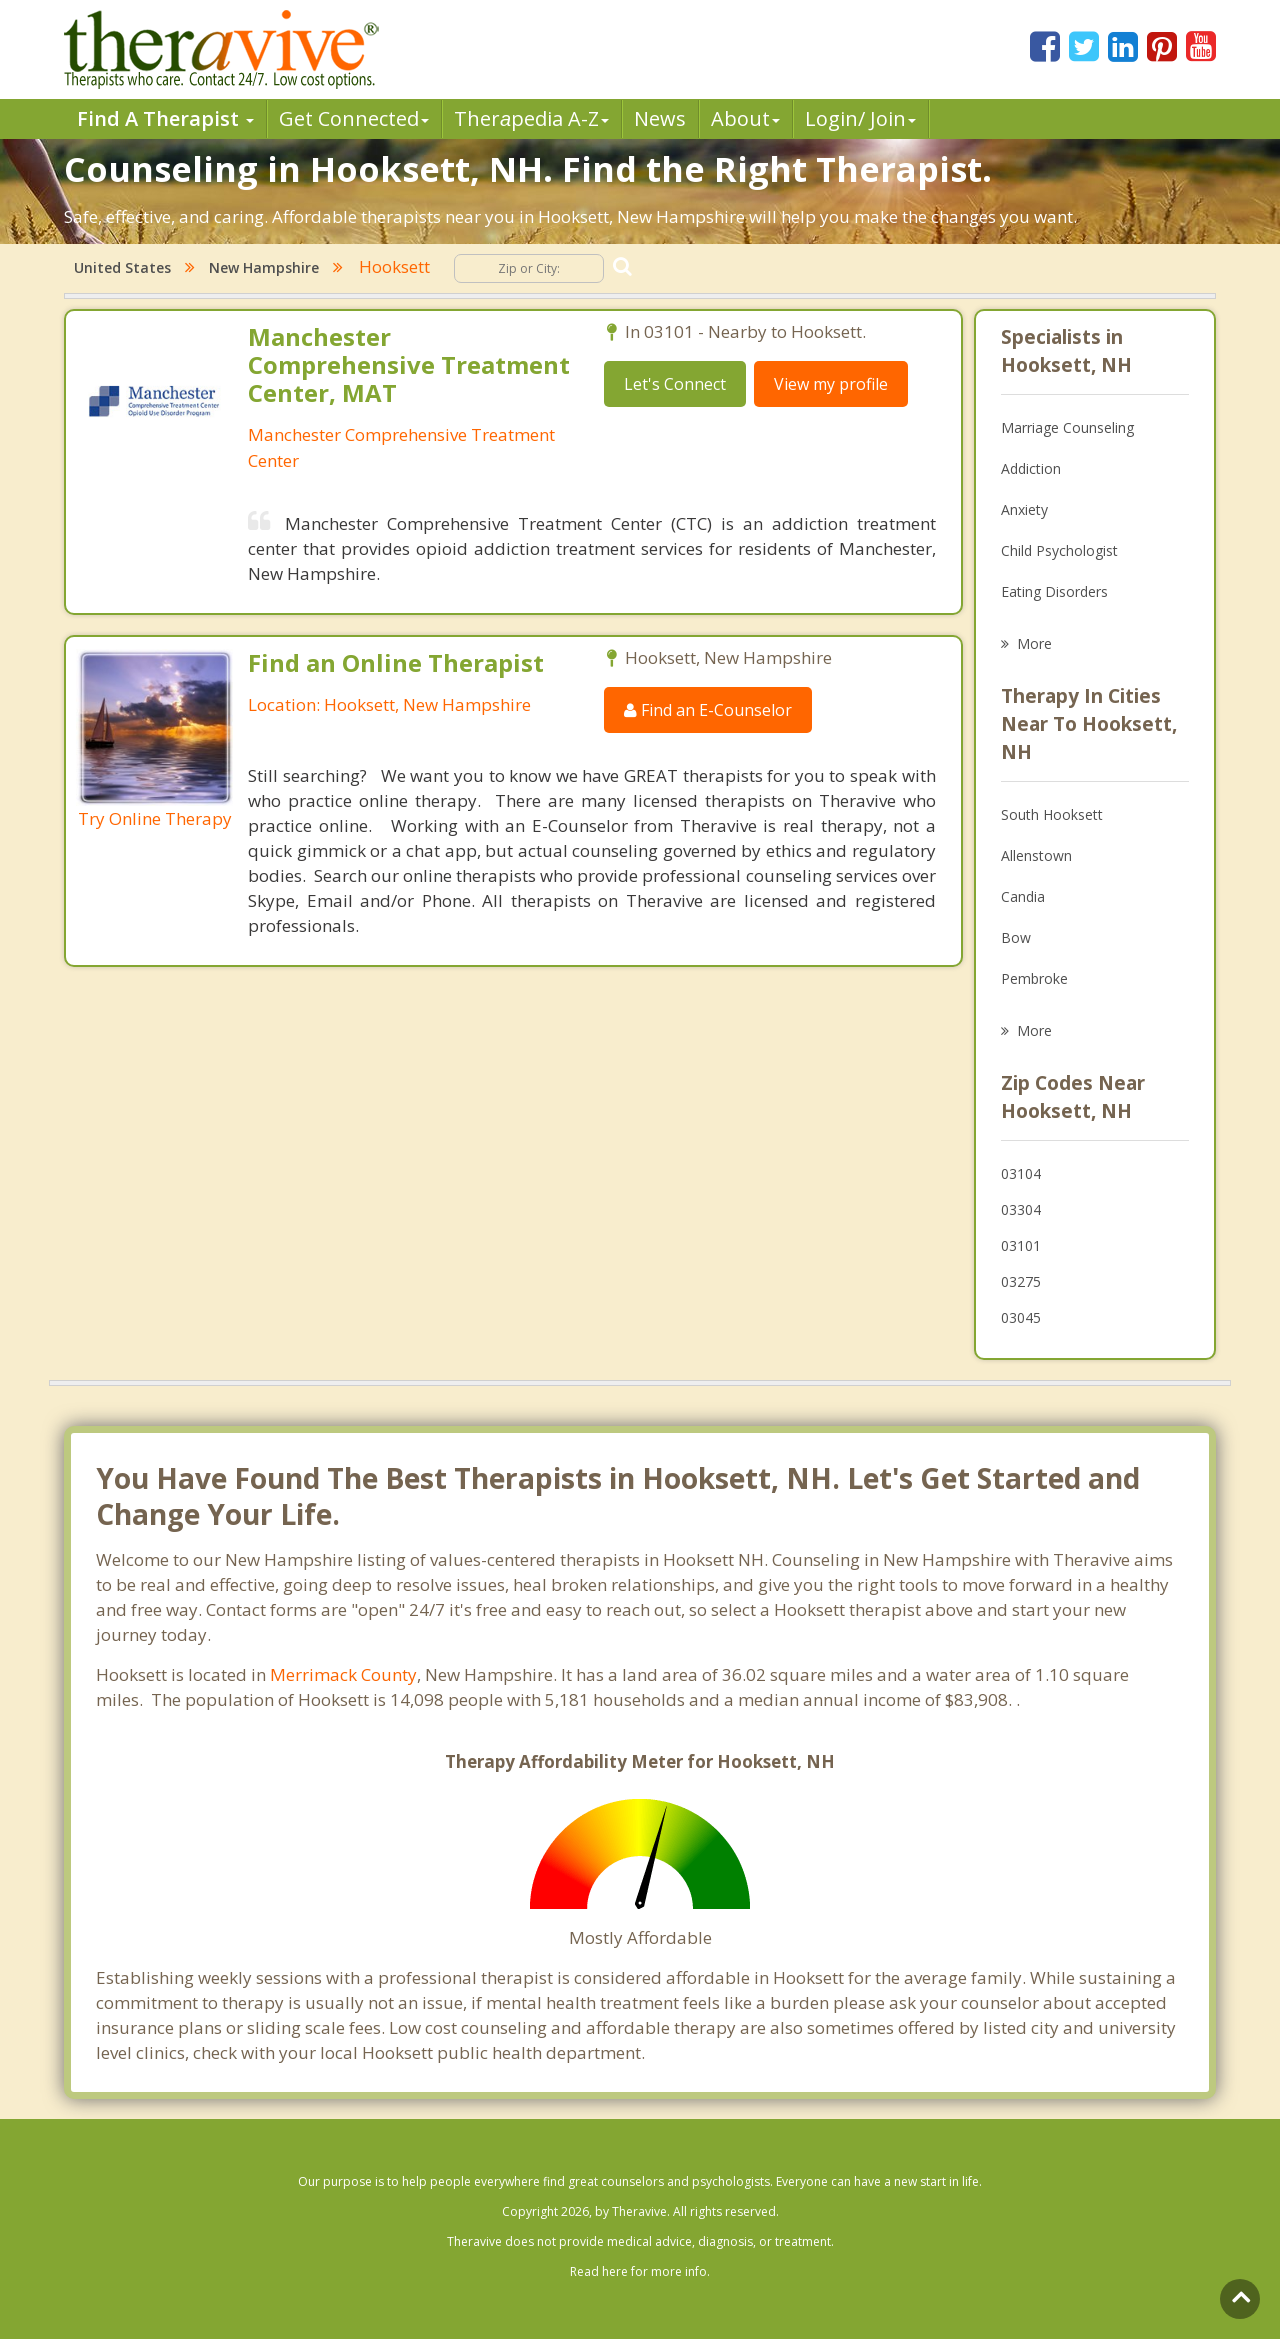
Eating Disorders (1054, 591)
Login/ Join (860, 118)
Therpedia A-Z (531, 118)
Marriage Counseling (1067, 427)
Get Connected (354, 118)
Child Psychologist (1059, 550)
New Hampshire (264, 267)
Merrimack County (343, 1674)
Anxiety (1024, 509)
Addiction (1031, 468)
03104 (1021, 1173)
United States (122, 267)
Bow (1016, 937)
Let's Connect (675, 384)
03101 (1021, 1245)
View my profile (831, 384)
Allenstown (1036, 855)
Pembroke (1034, 978)
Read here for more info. (640, 2271)
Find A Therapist (165, 118)
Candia (1023, 896)
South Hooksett (1052, 814)
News (660, 118)
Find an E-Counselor (708, 710)
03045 (1021, 1317)
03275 (1021, 1281)
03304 (1021, 1209)
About (745, 118)
